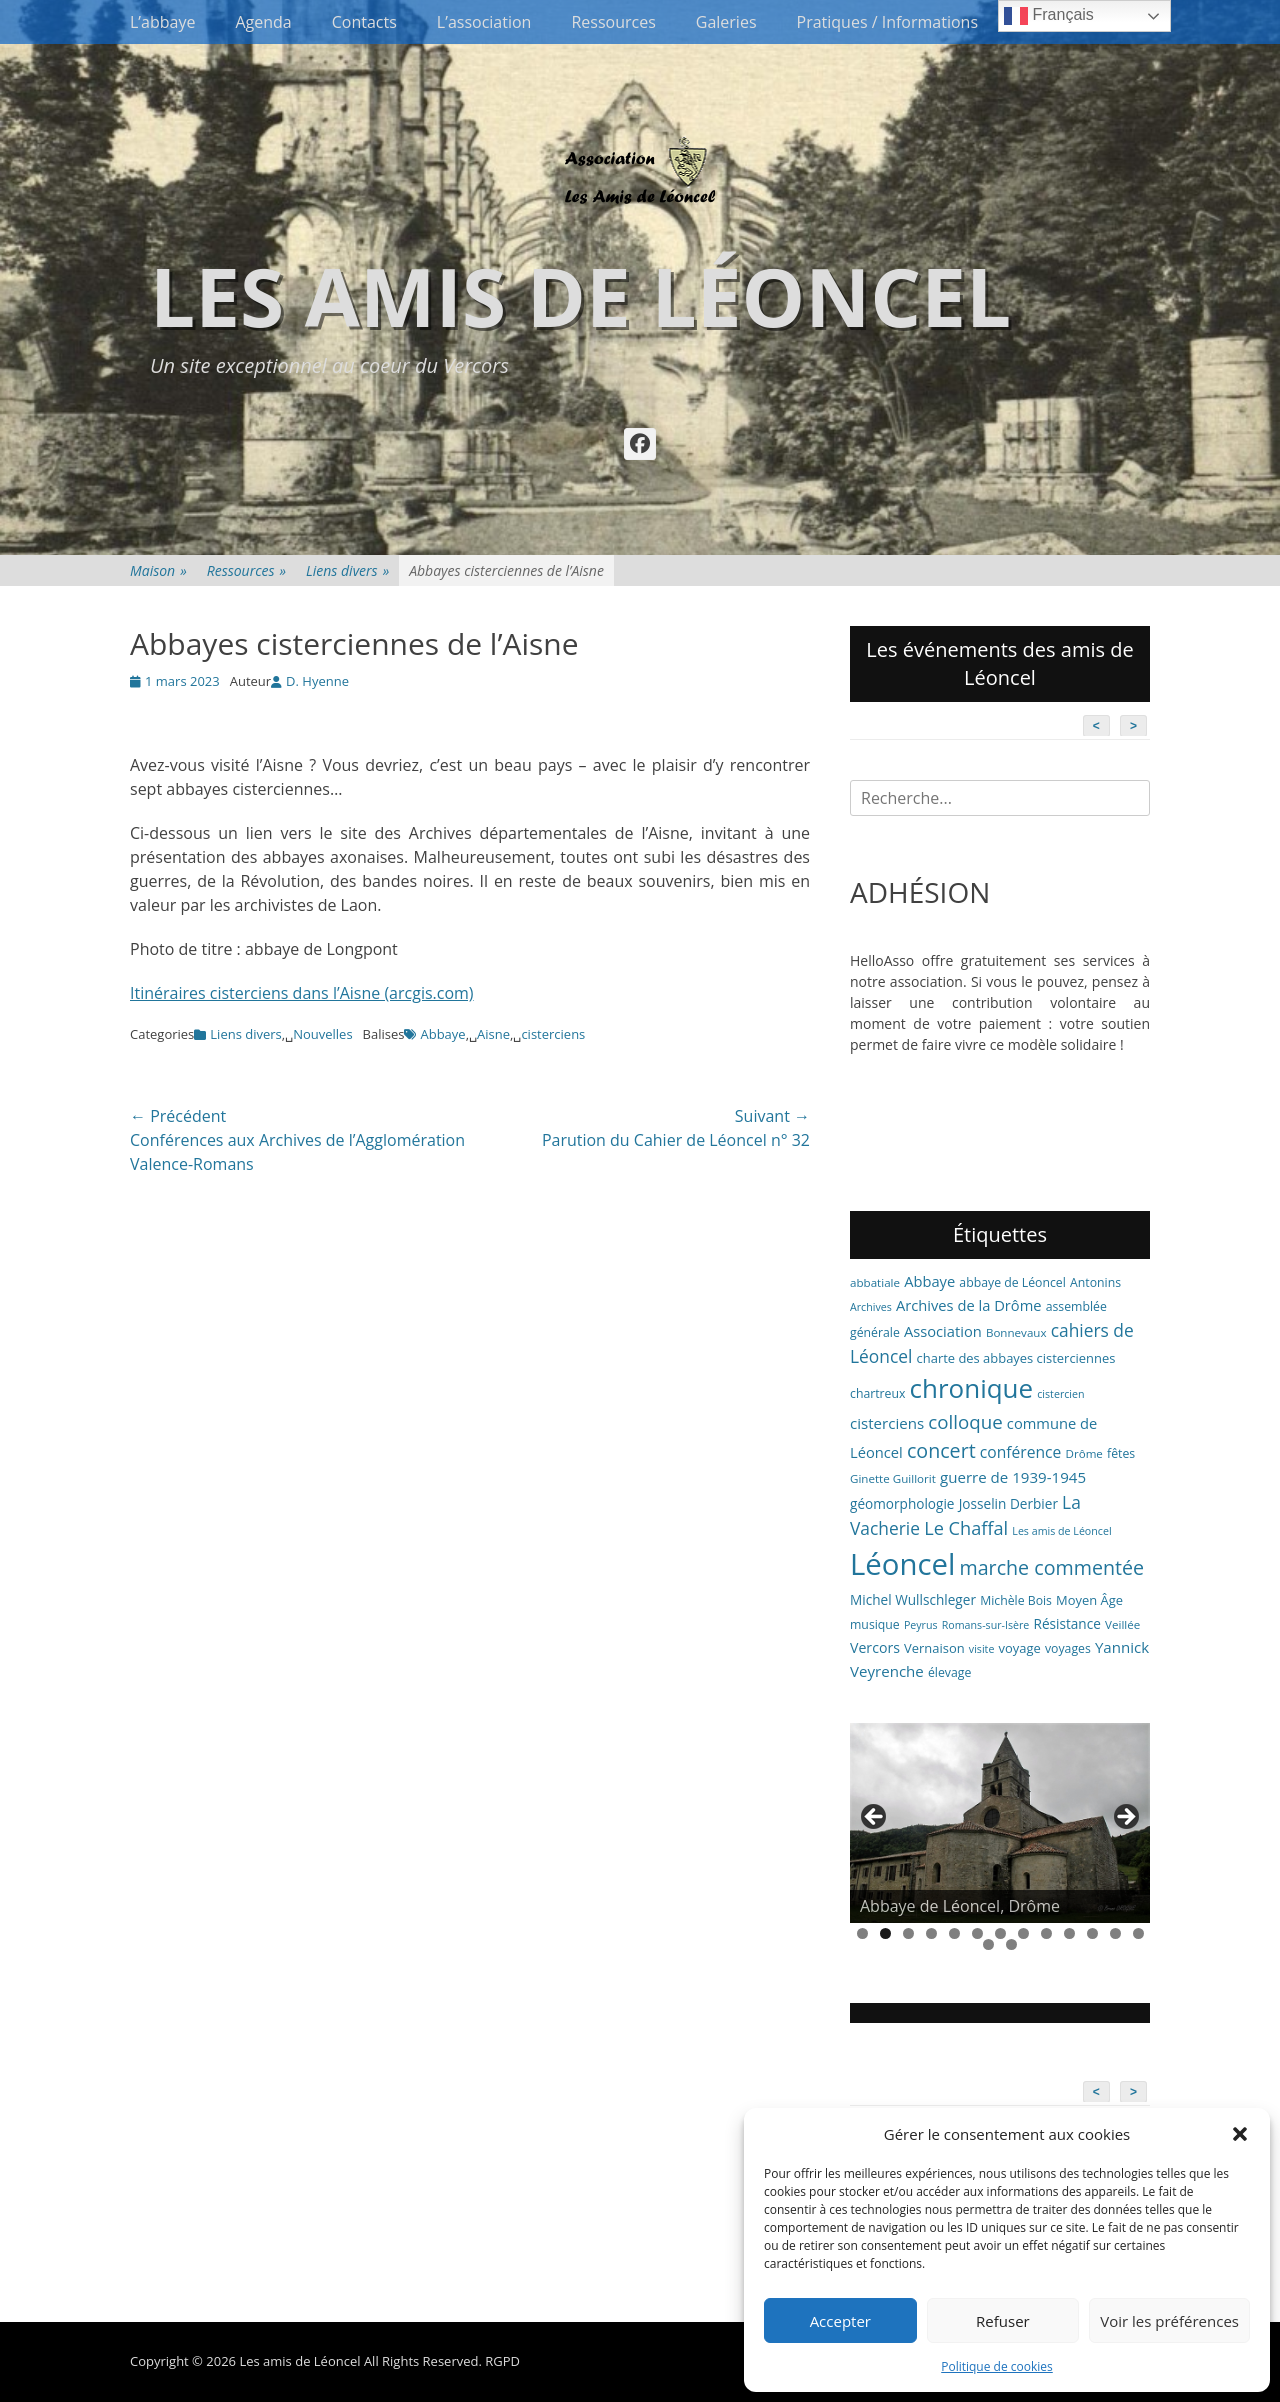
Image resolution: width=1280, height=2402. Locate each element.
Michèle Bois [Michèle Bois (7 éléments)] (1016, 1600)
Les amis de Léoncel (580, 295)
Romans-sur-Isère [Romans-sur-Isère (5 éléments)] (986, 1625)
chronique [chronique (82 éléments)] (971, 1388)
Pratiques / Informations (888, 22)
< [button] (875, 1818)
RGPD (502, 2361)
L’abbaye (162, 22)
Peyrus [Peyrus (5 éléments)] (921, 1625)
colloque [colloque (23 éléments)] (965, 1421)
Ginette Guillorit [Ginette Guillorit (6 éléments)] (893, 1478)
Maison (158, 570)
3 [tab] (908, 1933)
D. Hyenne (317, 681)
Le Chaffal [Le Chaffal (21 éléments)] (966, 1528)
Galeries (726, 22)
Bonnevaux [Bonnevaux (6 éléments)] (1016, 1332)
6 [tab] (977, 1933)
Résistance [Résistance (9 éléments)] (1067, 1623)
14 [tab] (988, 1944)
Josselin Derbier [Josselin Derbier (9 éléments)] (1008, 1503)
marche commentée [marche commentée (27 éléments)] (1051, 1567)
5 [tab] (954, 1933)
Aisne (493, 1034)
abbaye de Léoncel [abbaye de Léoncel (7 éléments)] (1012, 1282)
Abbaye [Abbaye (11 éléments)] (929, 1281)
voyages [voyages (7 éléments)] (1068, 1648)
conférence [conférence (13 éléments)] (1021, 1452)
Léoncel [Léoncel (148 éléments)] (902, 1564)
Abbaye (442, 1034)
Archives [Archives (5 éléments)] (871, 1307)
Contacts (364, 22)
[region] (1000, 1823)
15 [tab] (1011, 1944)
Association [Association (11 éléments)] (943, 1331)
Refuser (1003, 2321)
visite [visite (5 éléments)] (982, 1649)
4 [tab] (931, 1933)
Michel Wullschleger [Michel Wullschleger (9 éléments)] (913, 1599)
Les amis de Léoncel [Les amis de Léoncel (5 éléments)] (1061, 1531)
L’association (484, 22)
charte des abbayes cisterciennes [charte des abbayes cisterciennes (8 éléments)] (1016, 1358)
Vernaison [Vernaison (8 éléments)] (934, 1648)
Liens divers (347, 570)
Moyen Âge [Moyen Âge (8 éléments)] (1089, 1600)
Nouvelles (322, 1034)
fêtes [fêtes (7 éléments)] (1121, 1453)
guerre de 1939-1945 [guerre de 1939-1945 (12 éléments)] (1013, 1477)
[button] (1240, 2134)
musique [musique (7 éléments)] (875, 1624)
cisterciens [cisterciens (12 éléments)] (887, 1423)
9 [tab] (1046, 1933)
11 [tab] (1092, 1933)
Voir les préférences (1169, 2321)
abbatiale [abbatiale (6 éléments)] (875, 1282)
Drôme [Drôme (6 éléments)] (1084, 1453)
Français (1049, 16)
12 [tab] (1115, 1933)
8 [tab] (1023, 1933)
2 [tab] (885, 1933)
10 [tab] (1069, 1933)
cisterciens (553, 1034)
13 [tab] (1138, 1933)
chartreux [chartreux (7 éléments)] (877, 1393)
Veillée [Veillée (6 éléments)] (1122, 1624)
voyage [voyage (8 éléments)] (1020, 1648)
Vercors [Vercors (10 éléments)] (875, 1647)
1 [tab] (862, 1933)
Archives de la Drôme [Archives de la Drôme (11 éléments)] (969, 1305)
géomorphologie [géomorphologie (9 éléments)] (902, 1503)
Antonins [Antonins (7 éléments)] (1095, 1282)
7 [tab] (1000, 1933)
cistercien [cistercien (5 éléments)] (1060, 1394)
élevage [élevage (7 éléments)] (949, 1672)
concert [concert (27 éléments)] (941, 1450)
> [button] (1125, 1818)
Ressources (613, 22)
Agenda (263, 22)
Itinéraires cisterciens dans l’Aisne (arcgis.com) (302, 993)
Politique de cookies (997, 2366)
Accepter (840, 2321)
